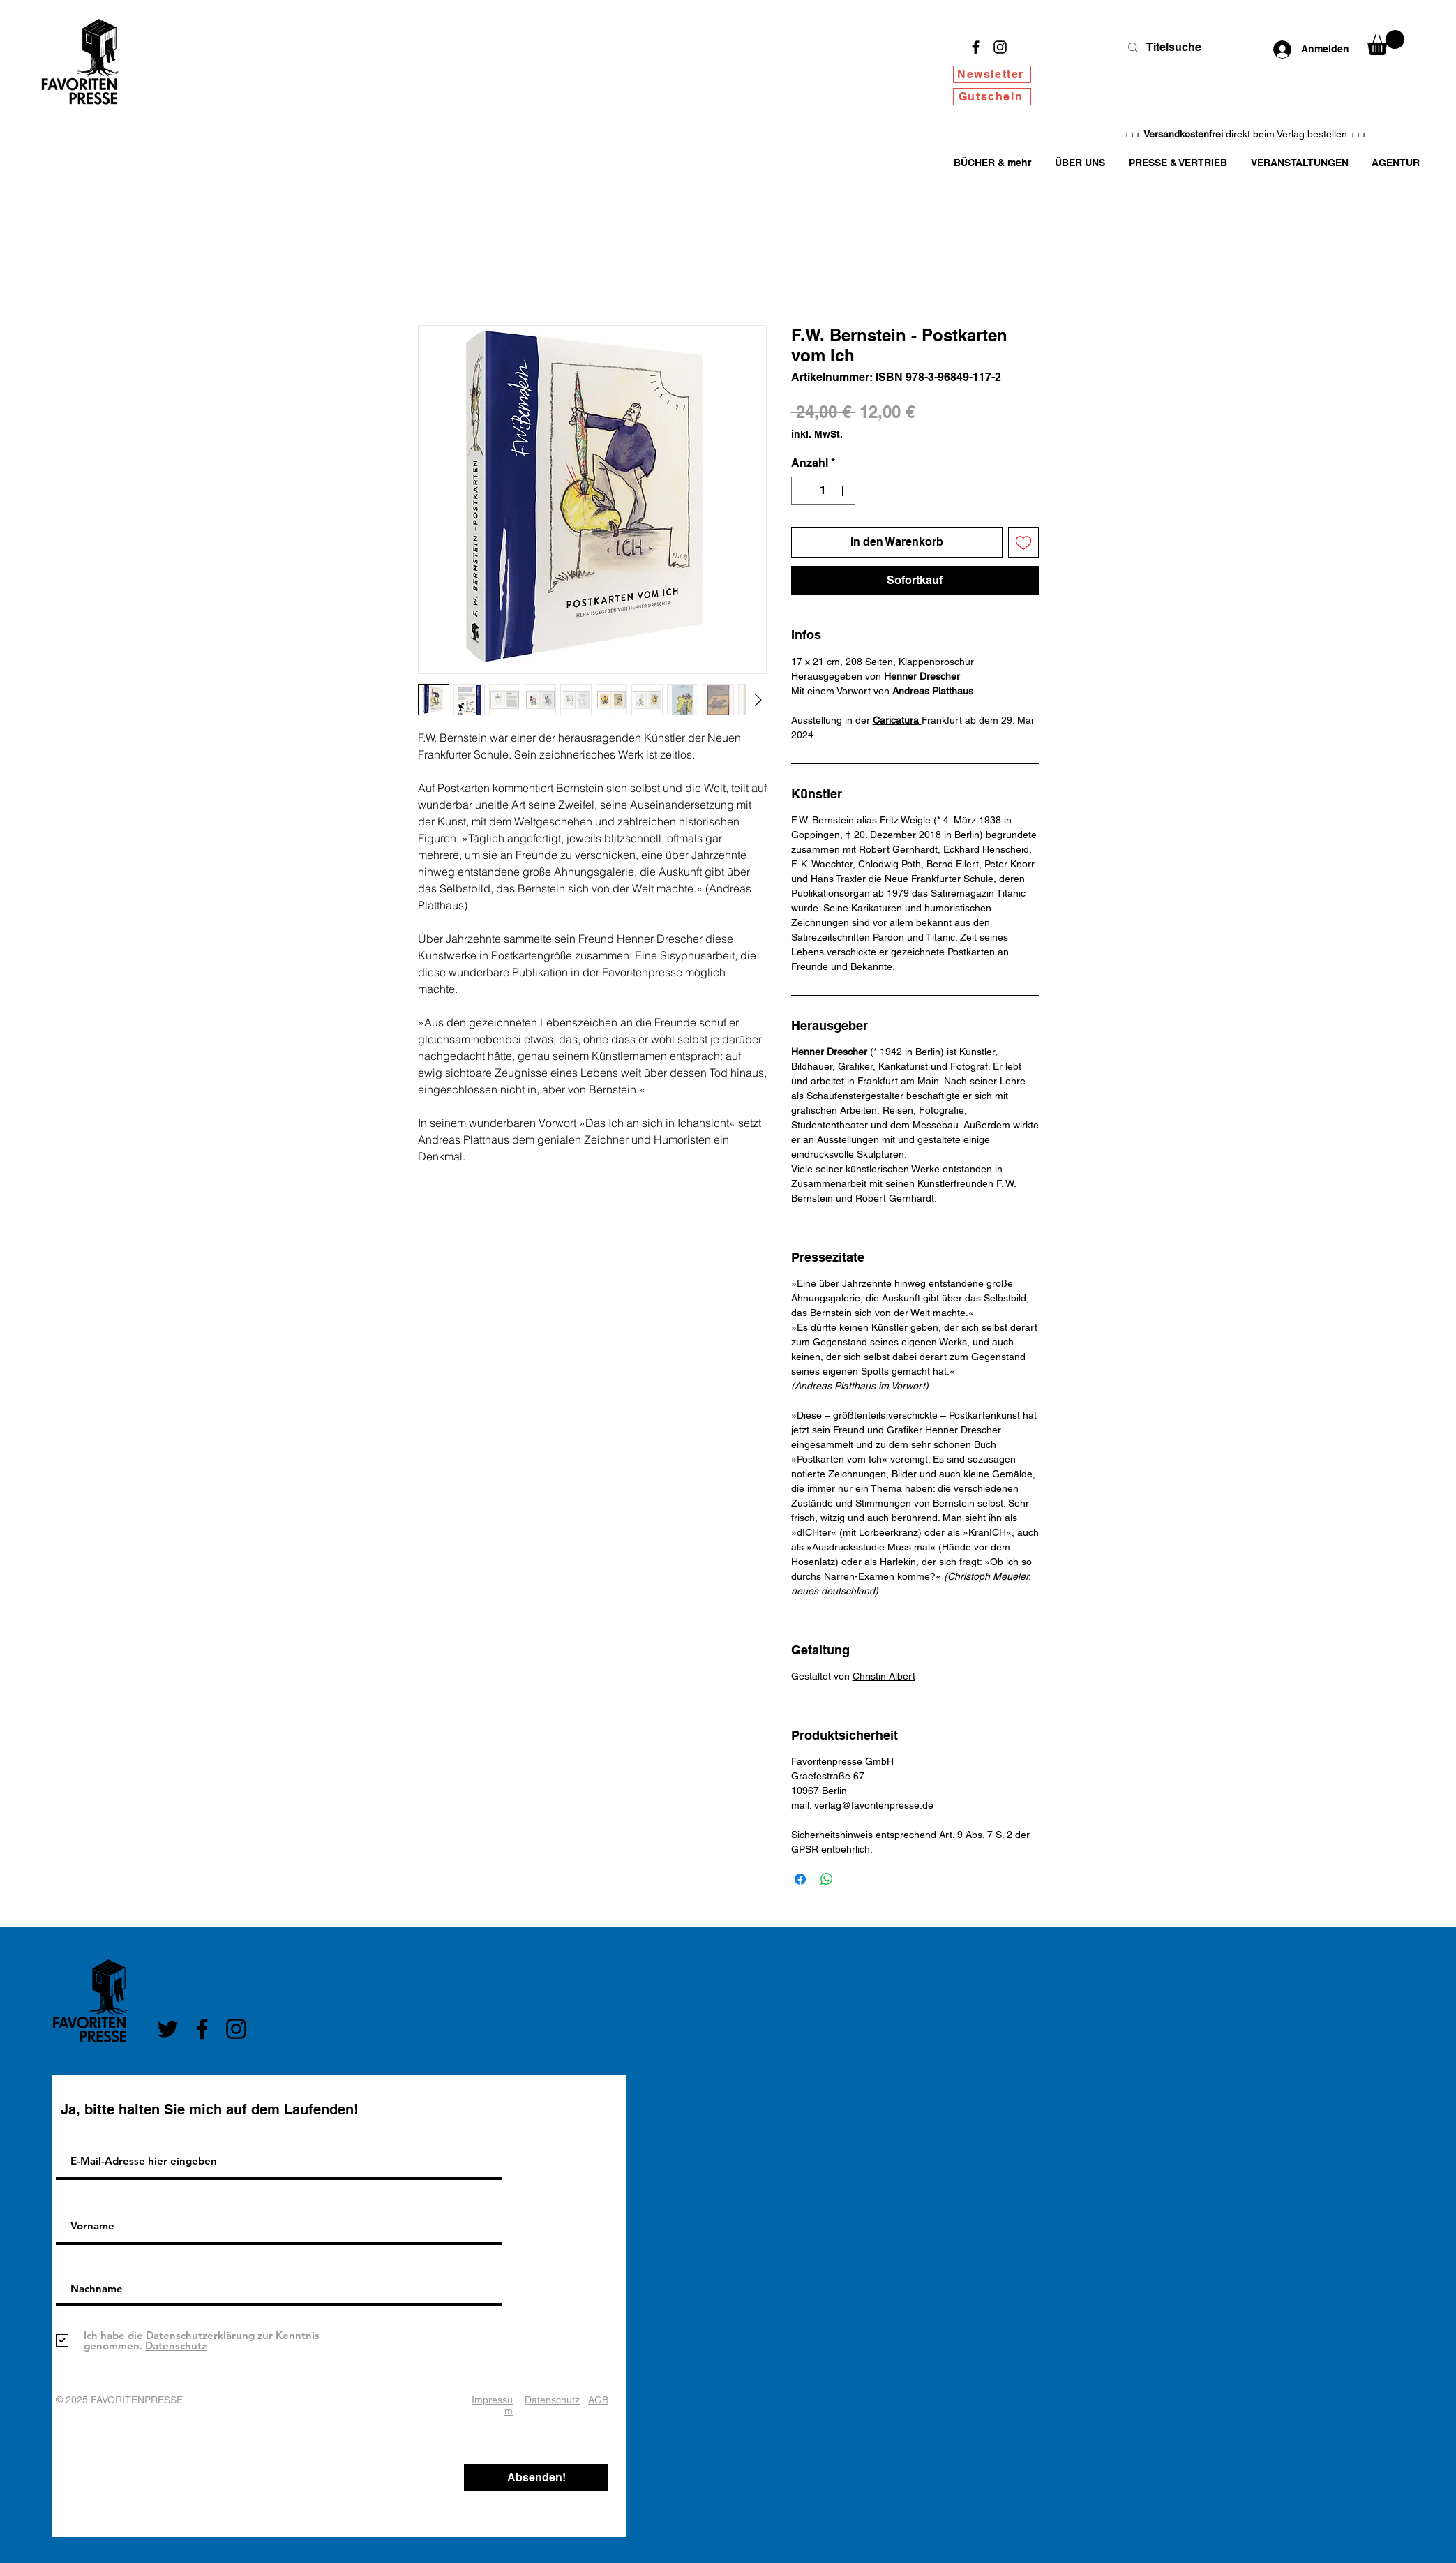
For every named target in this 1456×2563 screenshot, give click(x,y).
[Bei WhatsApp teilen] (826, 1879)
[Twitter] (167, 2028)
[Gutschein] (992, 96)
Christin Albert (884, 1676)
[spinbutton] (823, 490)
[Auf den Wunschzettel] (1023, 542)
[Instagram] (1000, 47)
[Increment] (843, 490)
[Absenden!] (536, 2477)
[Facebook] (975, 47)
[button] (1385, 42)
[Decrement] (803, 490)
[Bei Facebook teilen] (800, 1879)
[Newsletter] (992, 74)
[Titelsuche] (1181, 47)
